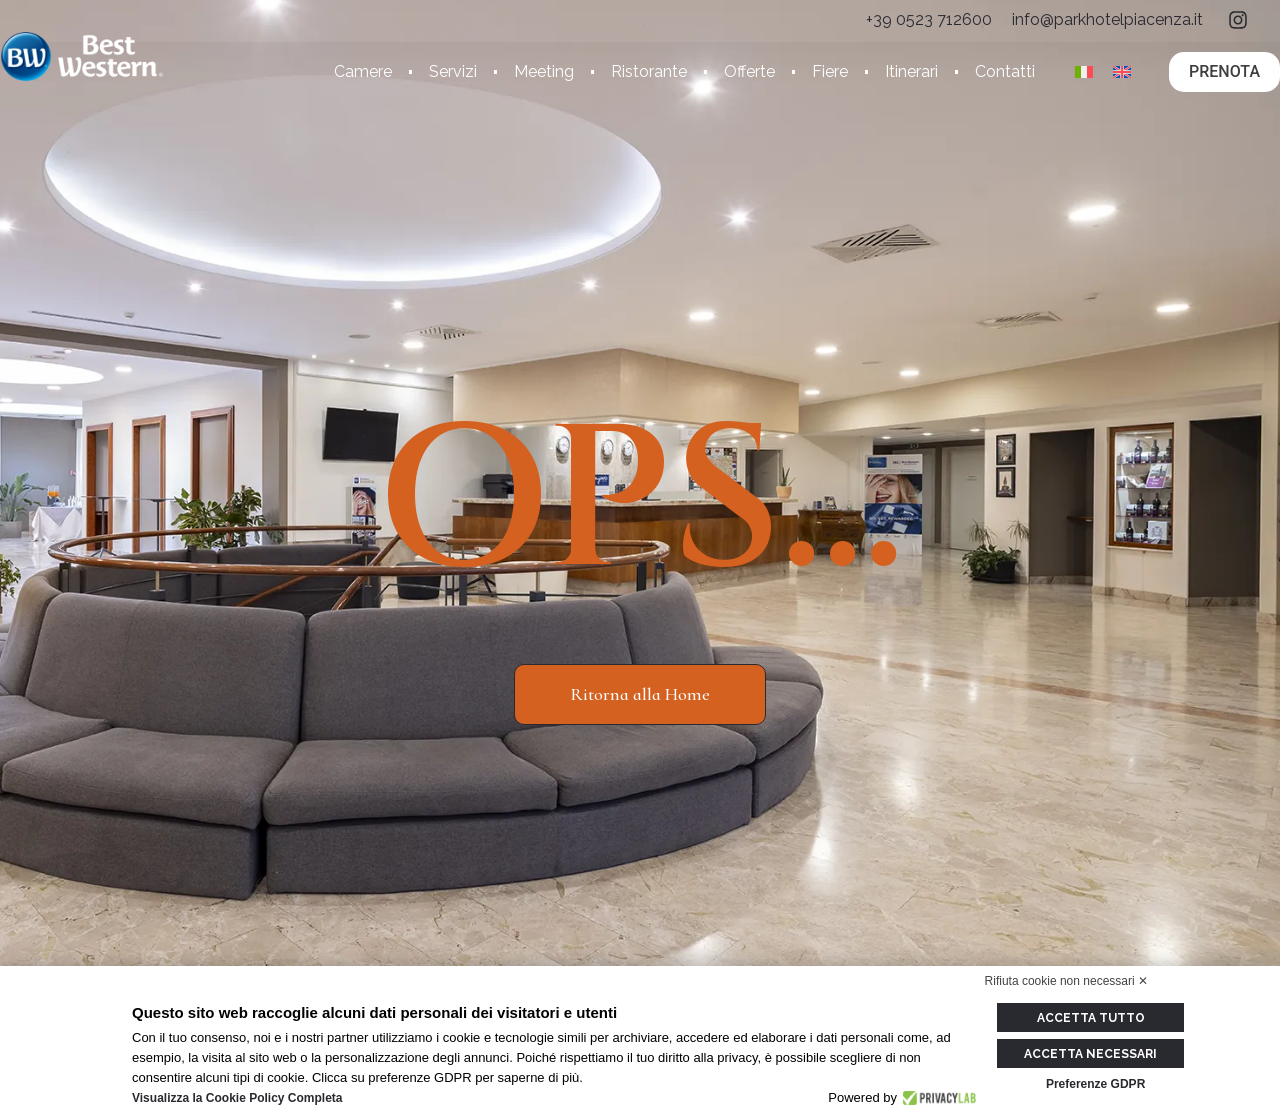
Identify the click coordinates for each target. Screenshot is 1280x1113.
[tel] (929, 20)
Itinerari (911, 71)
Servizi (453, 71)
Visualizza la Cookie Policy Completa (237, 1098)
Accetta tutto (1096, 1018)
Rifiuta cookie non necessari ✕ (1066, 981)
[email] (1107, 20)
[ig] (1238, 20)
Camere (363, 71)
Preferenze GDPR (1095, 1083)
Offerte (749, 71)
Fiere (830, 71)
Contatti (1005, 71)
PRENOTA (1224, 71)
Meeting (544, 71)
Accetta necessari (1095, 1053)
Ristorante (649, 71)
